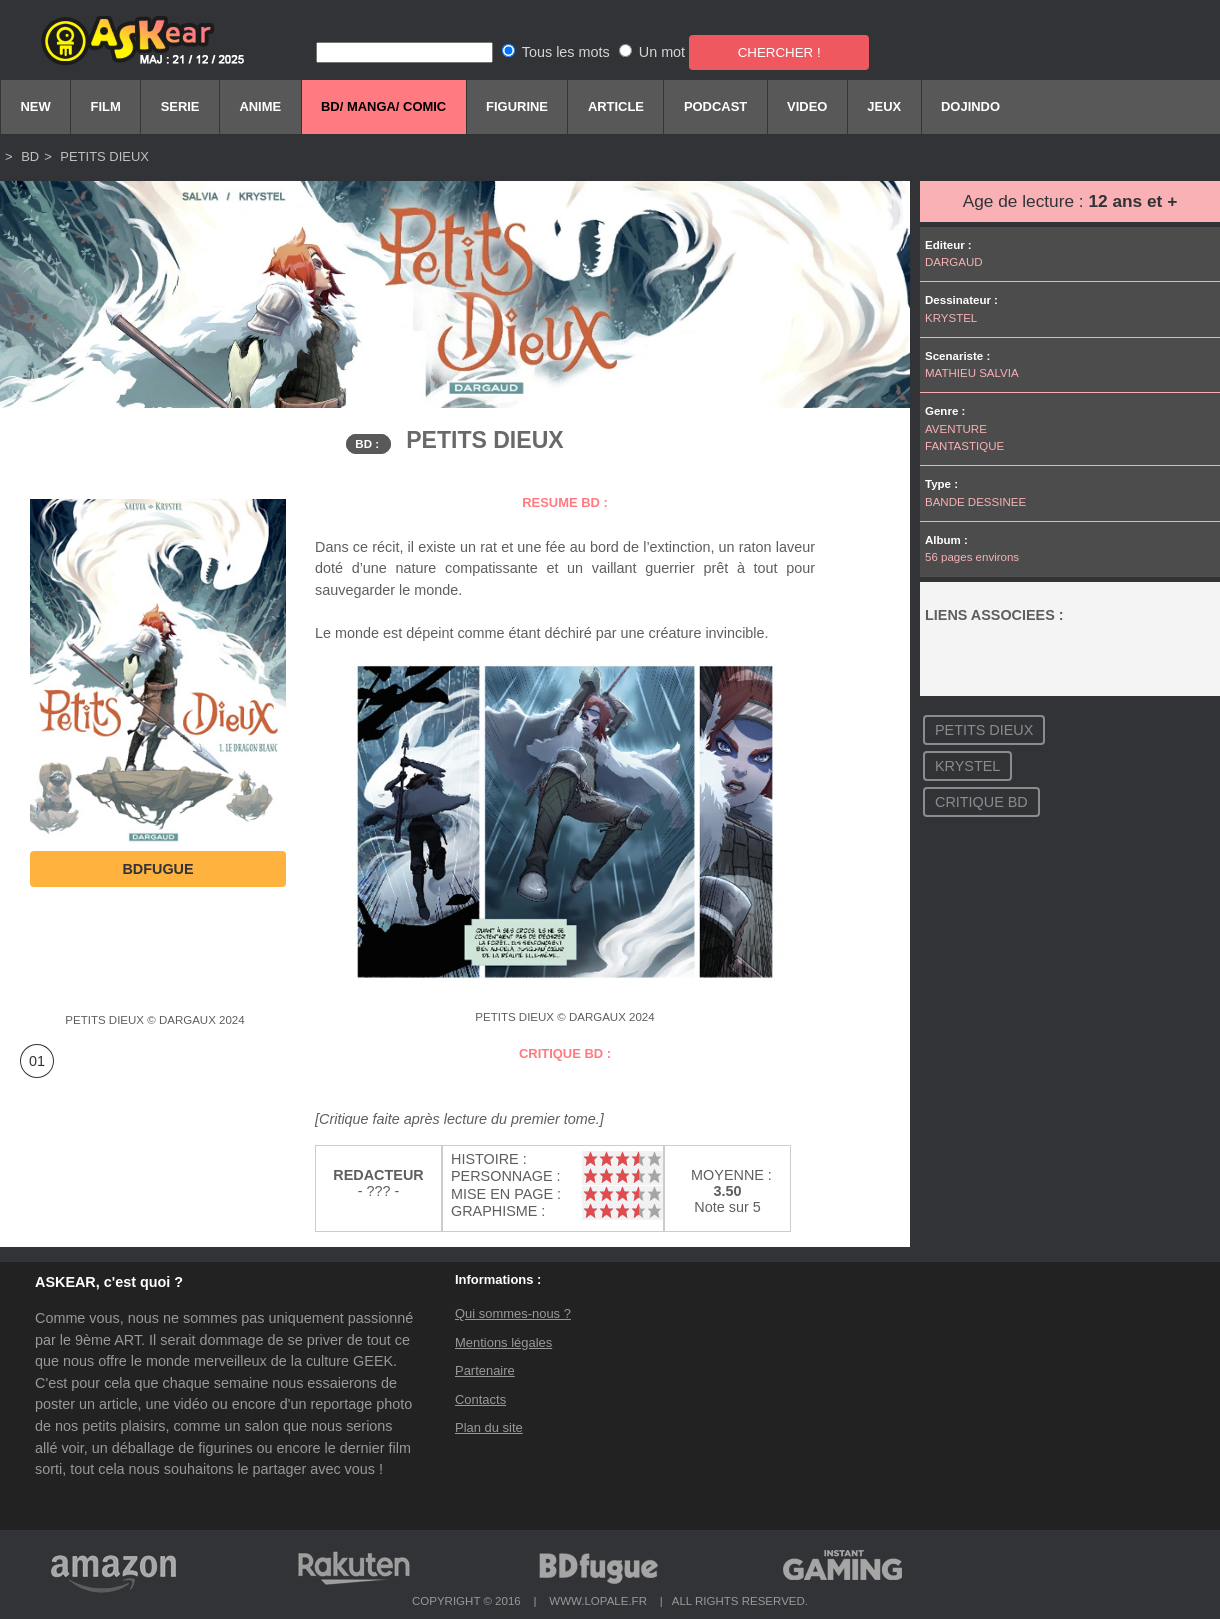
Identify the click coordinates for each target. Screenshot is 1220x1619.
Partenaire (485, 1370)
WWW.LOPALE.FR (598, 1601)
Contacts (480, 1399)
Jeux (884, 106)
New (35, 106)
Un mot (662, 52)
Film (106, 106)
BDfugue (157, 869)
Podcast (715, 106)
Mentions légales (503, 1342)
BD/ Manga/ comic (383, 106)
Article (616, 106)
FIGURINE (517, 106)
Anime (260, 106)
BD (29, 156)
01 (37, 1061)
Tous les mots (566, 52)
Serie (180, 106)
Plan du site (489, 1427)
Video (807, 106)
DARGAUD (954, 262)
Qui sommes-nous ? (513, 1313)
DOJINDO (970, 106)
